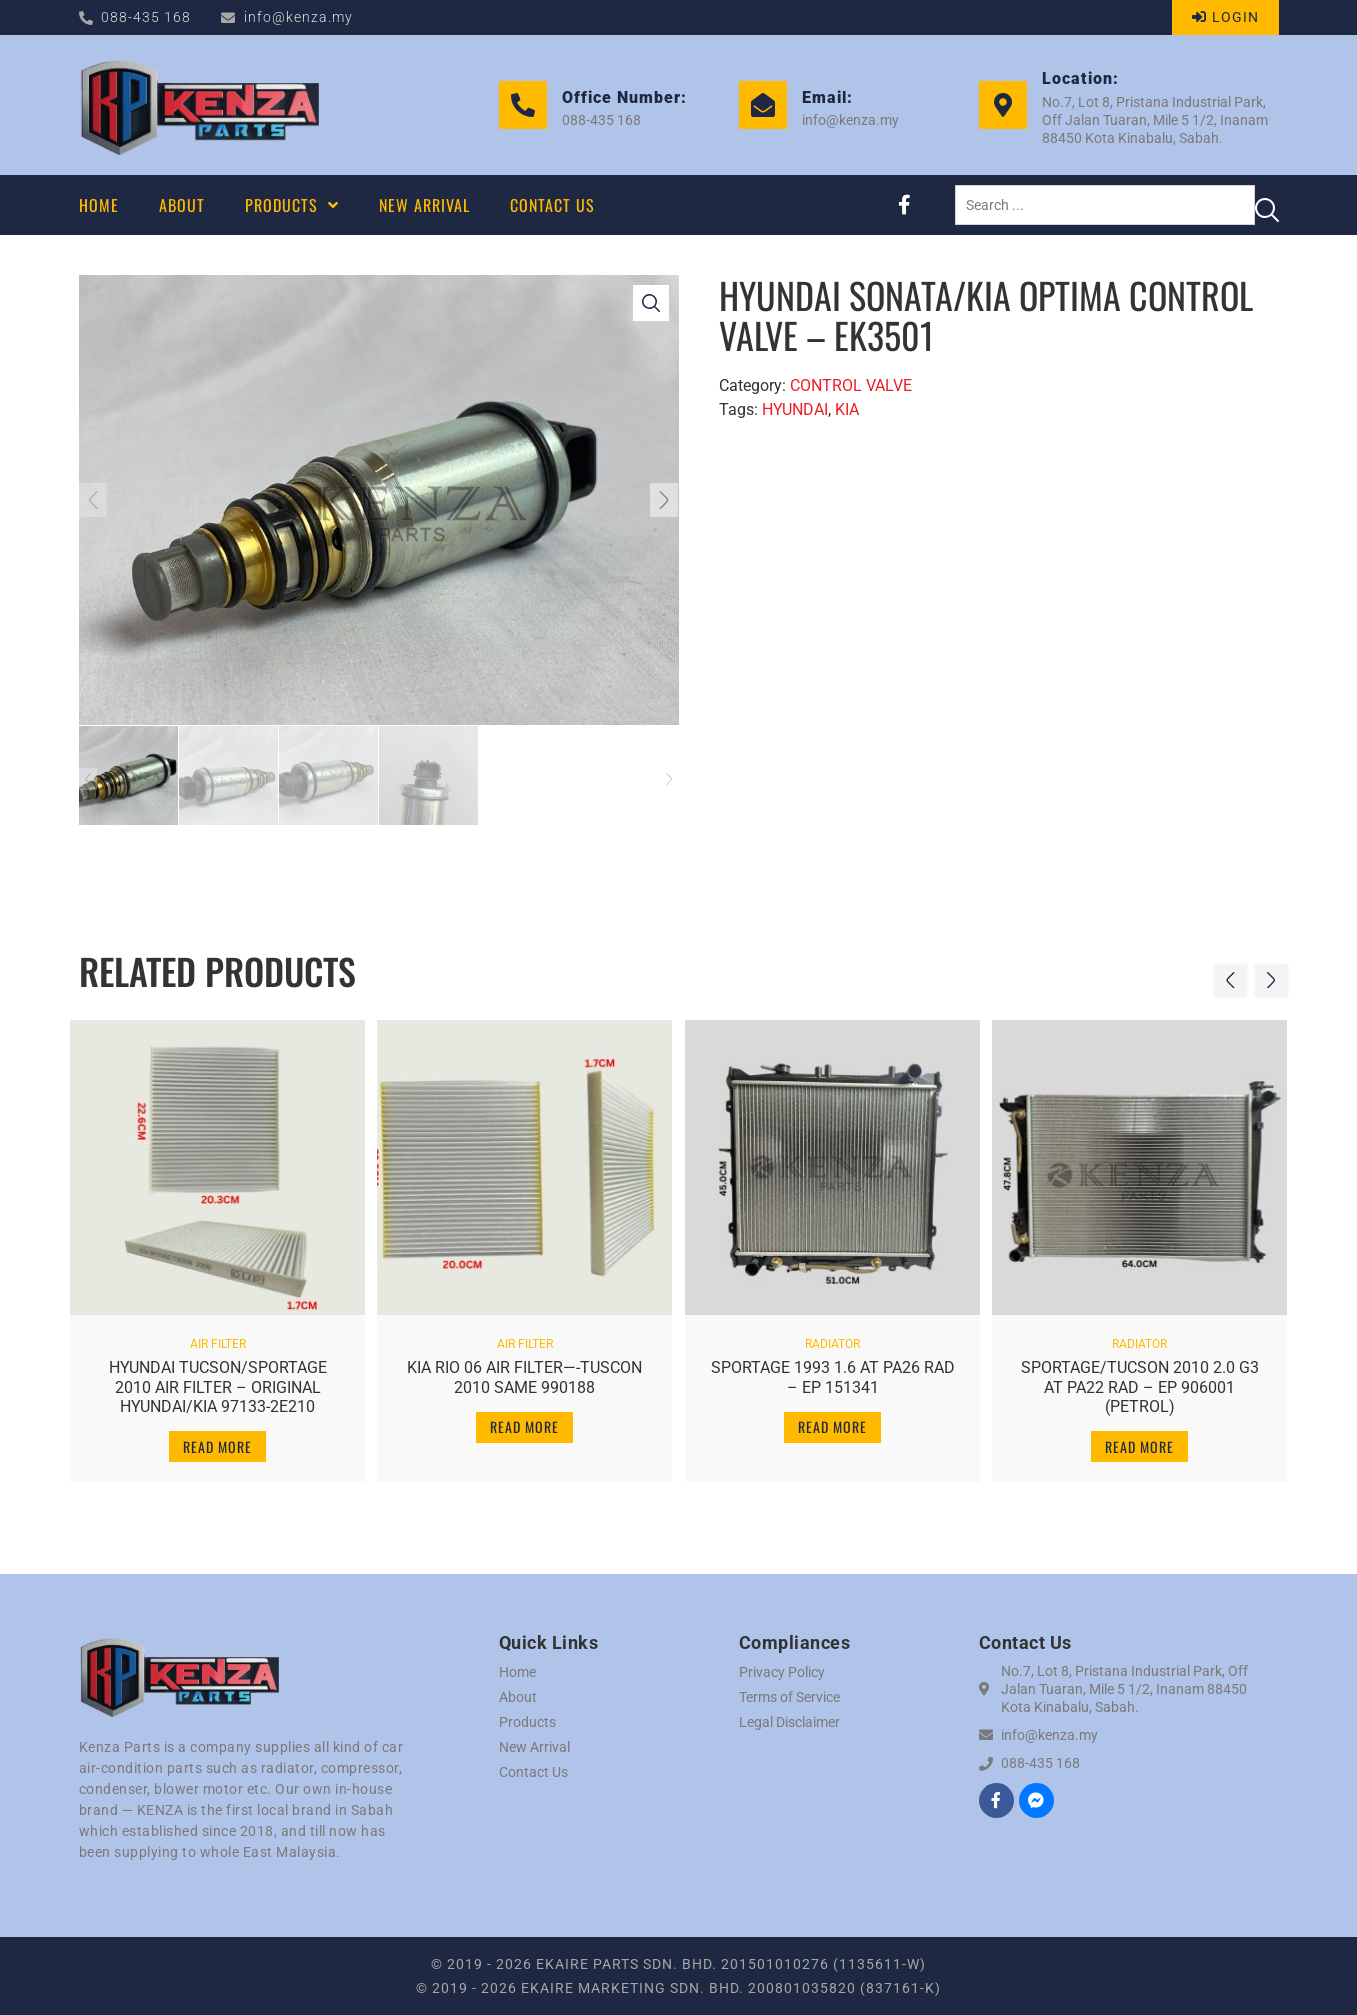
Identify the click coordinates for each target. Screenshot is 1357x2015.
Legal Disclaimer (789, 1722)
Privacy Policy (782, 1672)
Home (517, 1672)
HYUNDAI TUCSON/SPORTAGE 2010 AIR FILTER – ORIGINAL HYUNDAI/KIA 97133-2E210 (217, 1378)
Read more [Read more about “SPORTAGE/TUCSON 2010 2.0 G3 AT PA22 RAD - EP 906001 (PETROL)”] (1139, 1437)
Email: (827, 97)
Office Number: (624, 97)
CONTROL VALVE (851, 385)
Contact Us (533, 1772)
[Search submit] (1267, 205)
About (518, 1697)
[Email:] (763, 105)
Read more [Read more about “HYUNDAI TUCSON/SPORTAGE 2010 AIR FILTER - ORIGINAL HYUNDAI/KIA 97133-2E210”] (217, 1437)
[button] (102, 500)
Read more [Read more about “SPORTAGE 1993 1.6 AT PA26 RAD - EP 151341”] (832, 1418)
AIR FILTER (217, 1336)
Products (527, 1722)
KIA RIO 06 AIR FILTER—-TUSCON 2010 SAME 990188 (524, 1369)
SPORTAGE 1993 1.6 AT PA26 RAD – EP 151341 (832, 1369)
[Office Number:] (523, 105)
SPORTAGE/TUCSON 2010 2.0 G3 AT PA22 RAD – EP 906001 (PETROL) (1139, 1378)
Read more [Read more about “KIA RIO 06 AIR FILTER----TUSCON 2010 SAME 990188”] (524, 1418)
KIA (847, 409)
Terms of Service (789, 1697)
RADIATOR (832, 1336)
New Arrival (534, 1747)
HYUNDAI (795, 409)
